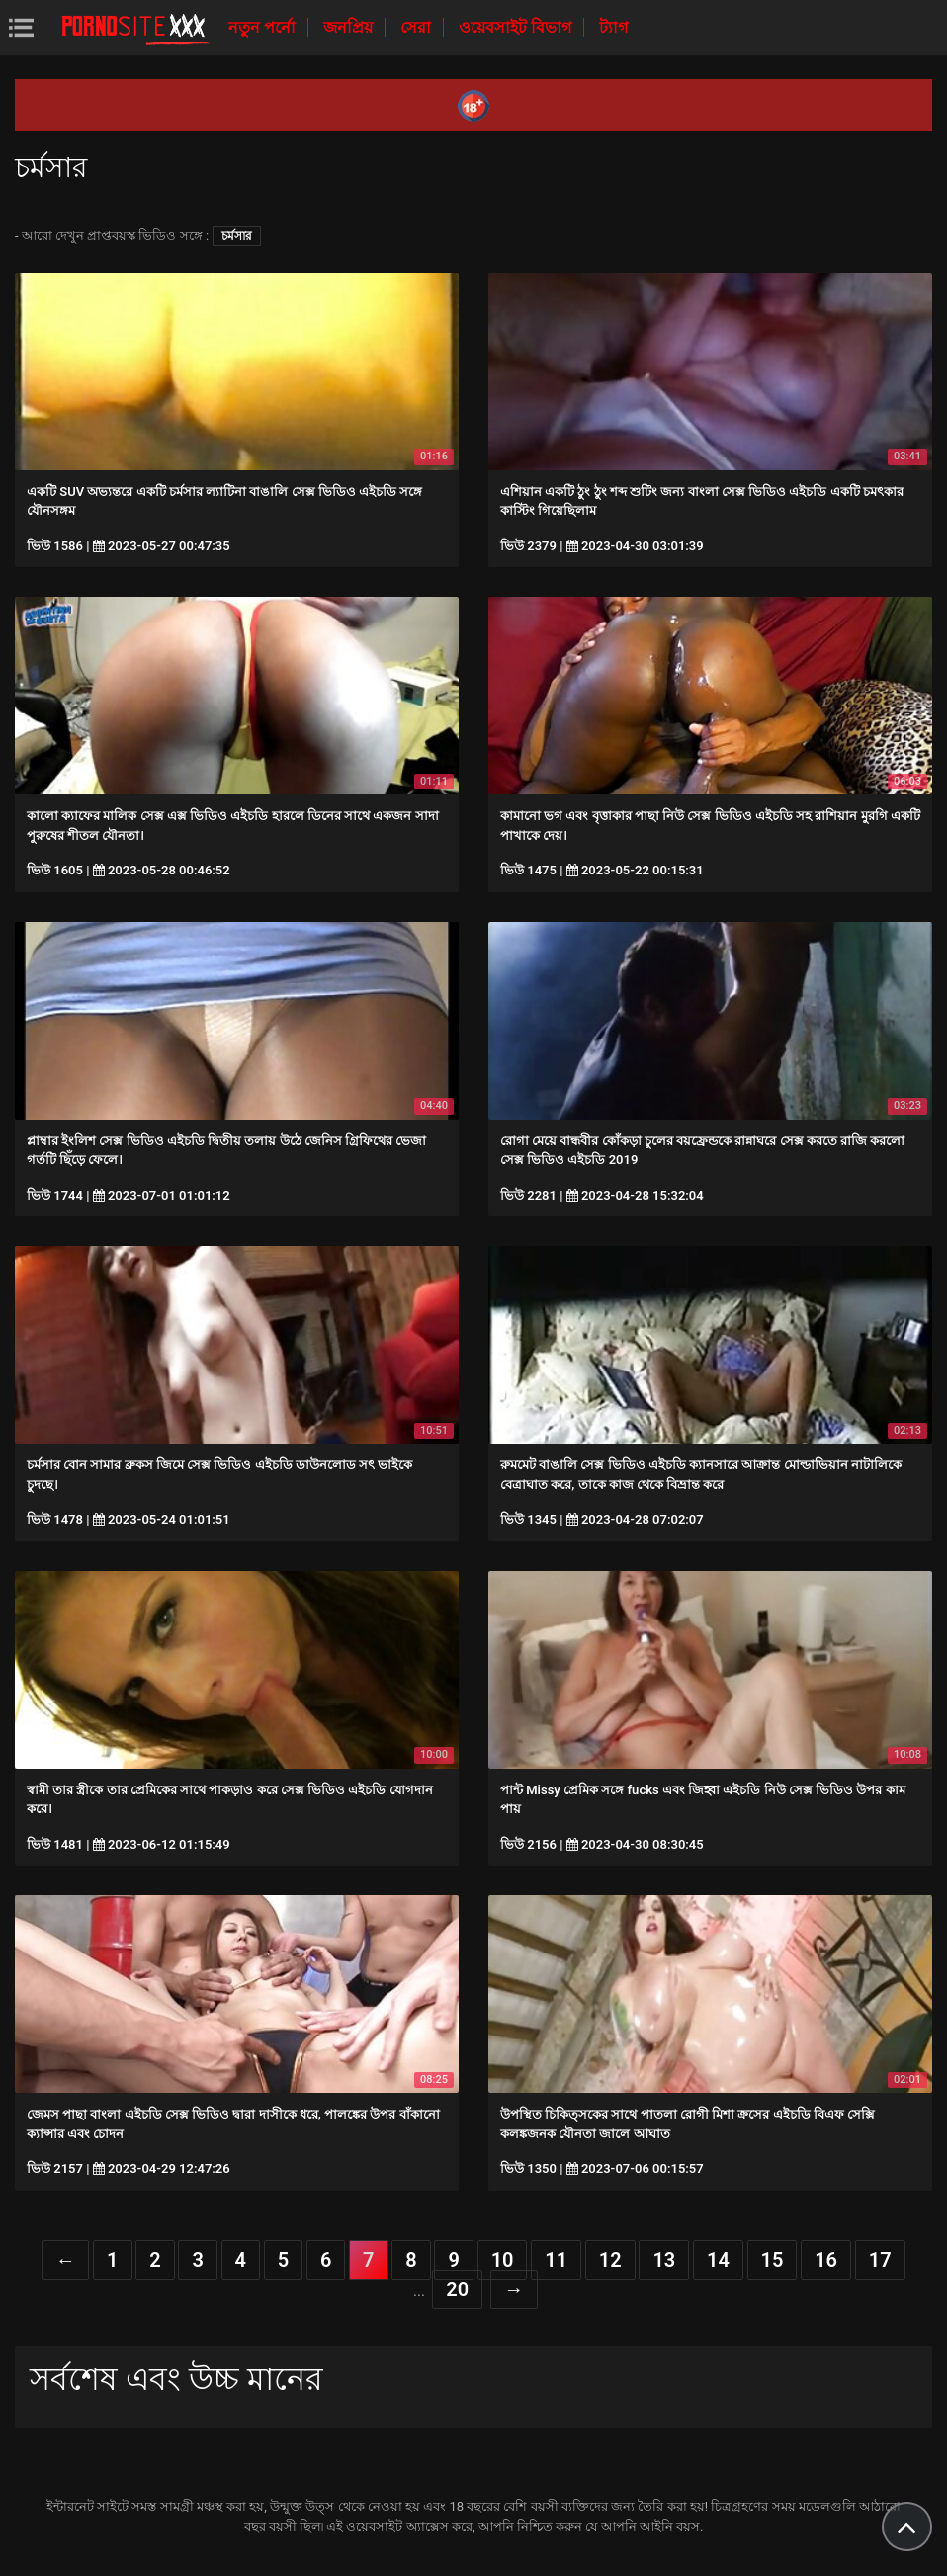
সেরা (417, 27)
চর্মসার (236, 236)
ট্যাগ (613, 27)
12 (610, 2260)
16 (826, 2260)
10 (502, 2260)
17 (880, 2260)
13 (663, 2260)
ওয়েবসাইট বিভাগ (517, 27)
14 (718, 2260)
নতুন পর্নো (264, 27)
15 (772, 2260)
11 (556, 2260)
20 (457, 2289)
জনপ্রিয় (350, 27)
